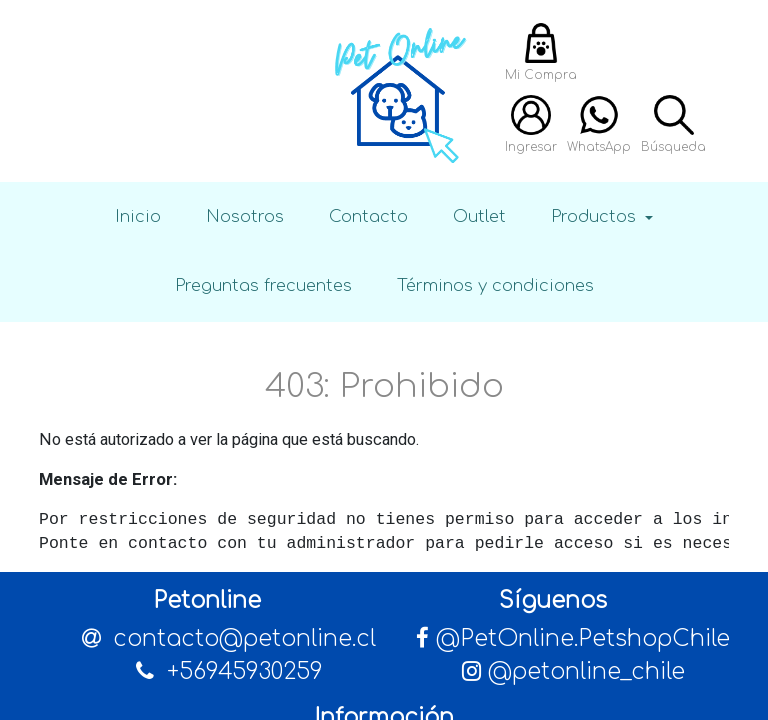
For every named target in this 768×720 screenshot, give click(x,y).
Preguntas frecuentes (263, 285)
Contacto (368, 216)
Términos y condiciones (495, 285)
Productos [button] (596, 216)
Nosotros (245, 216)
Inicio (138, 216)
